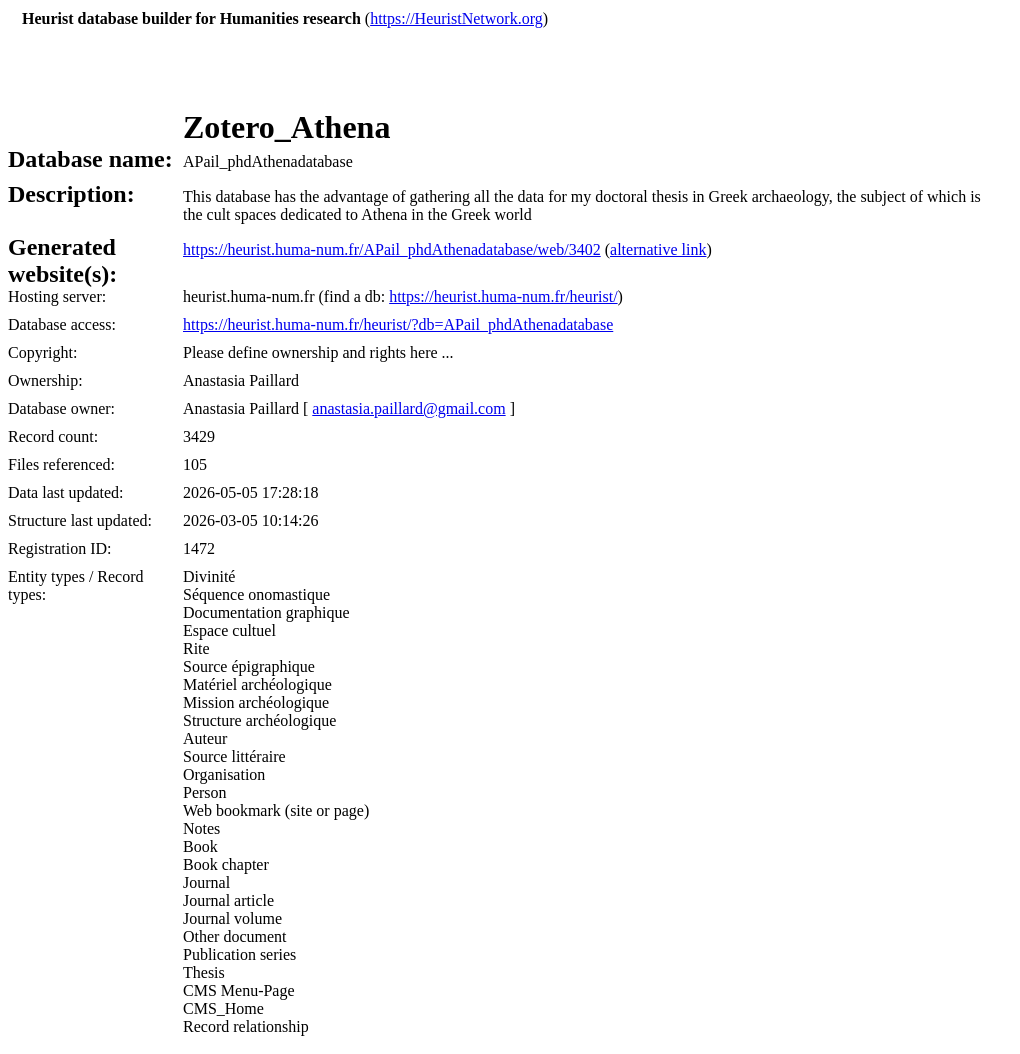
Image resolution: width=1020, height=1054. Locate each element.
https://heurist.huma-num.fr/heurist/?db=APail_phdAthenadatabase (398, 324)
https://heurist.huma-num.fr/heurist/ (503, 296)
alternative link (658, 249)
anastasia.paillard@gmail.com (408, 408)
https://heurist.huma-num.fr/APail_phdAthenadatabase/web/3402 (392, 249)
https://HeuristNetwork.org (456, 18)
